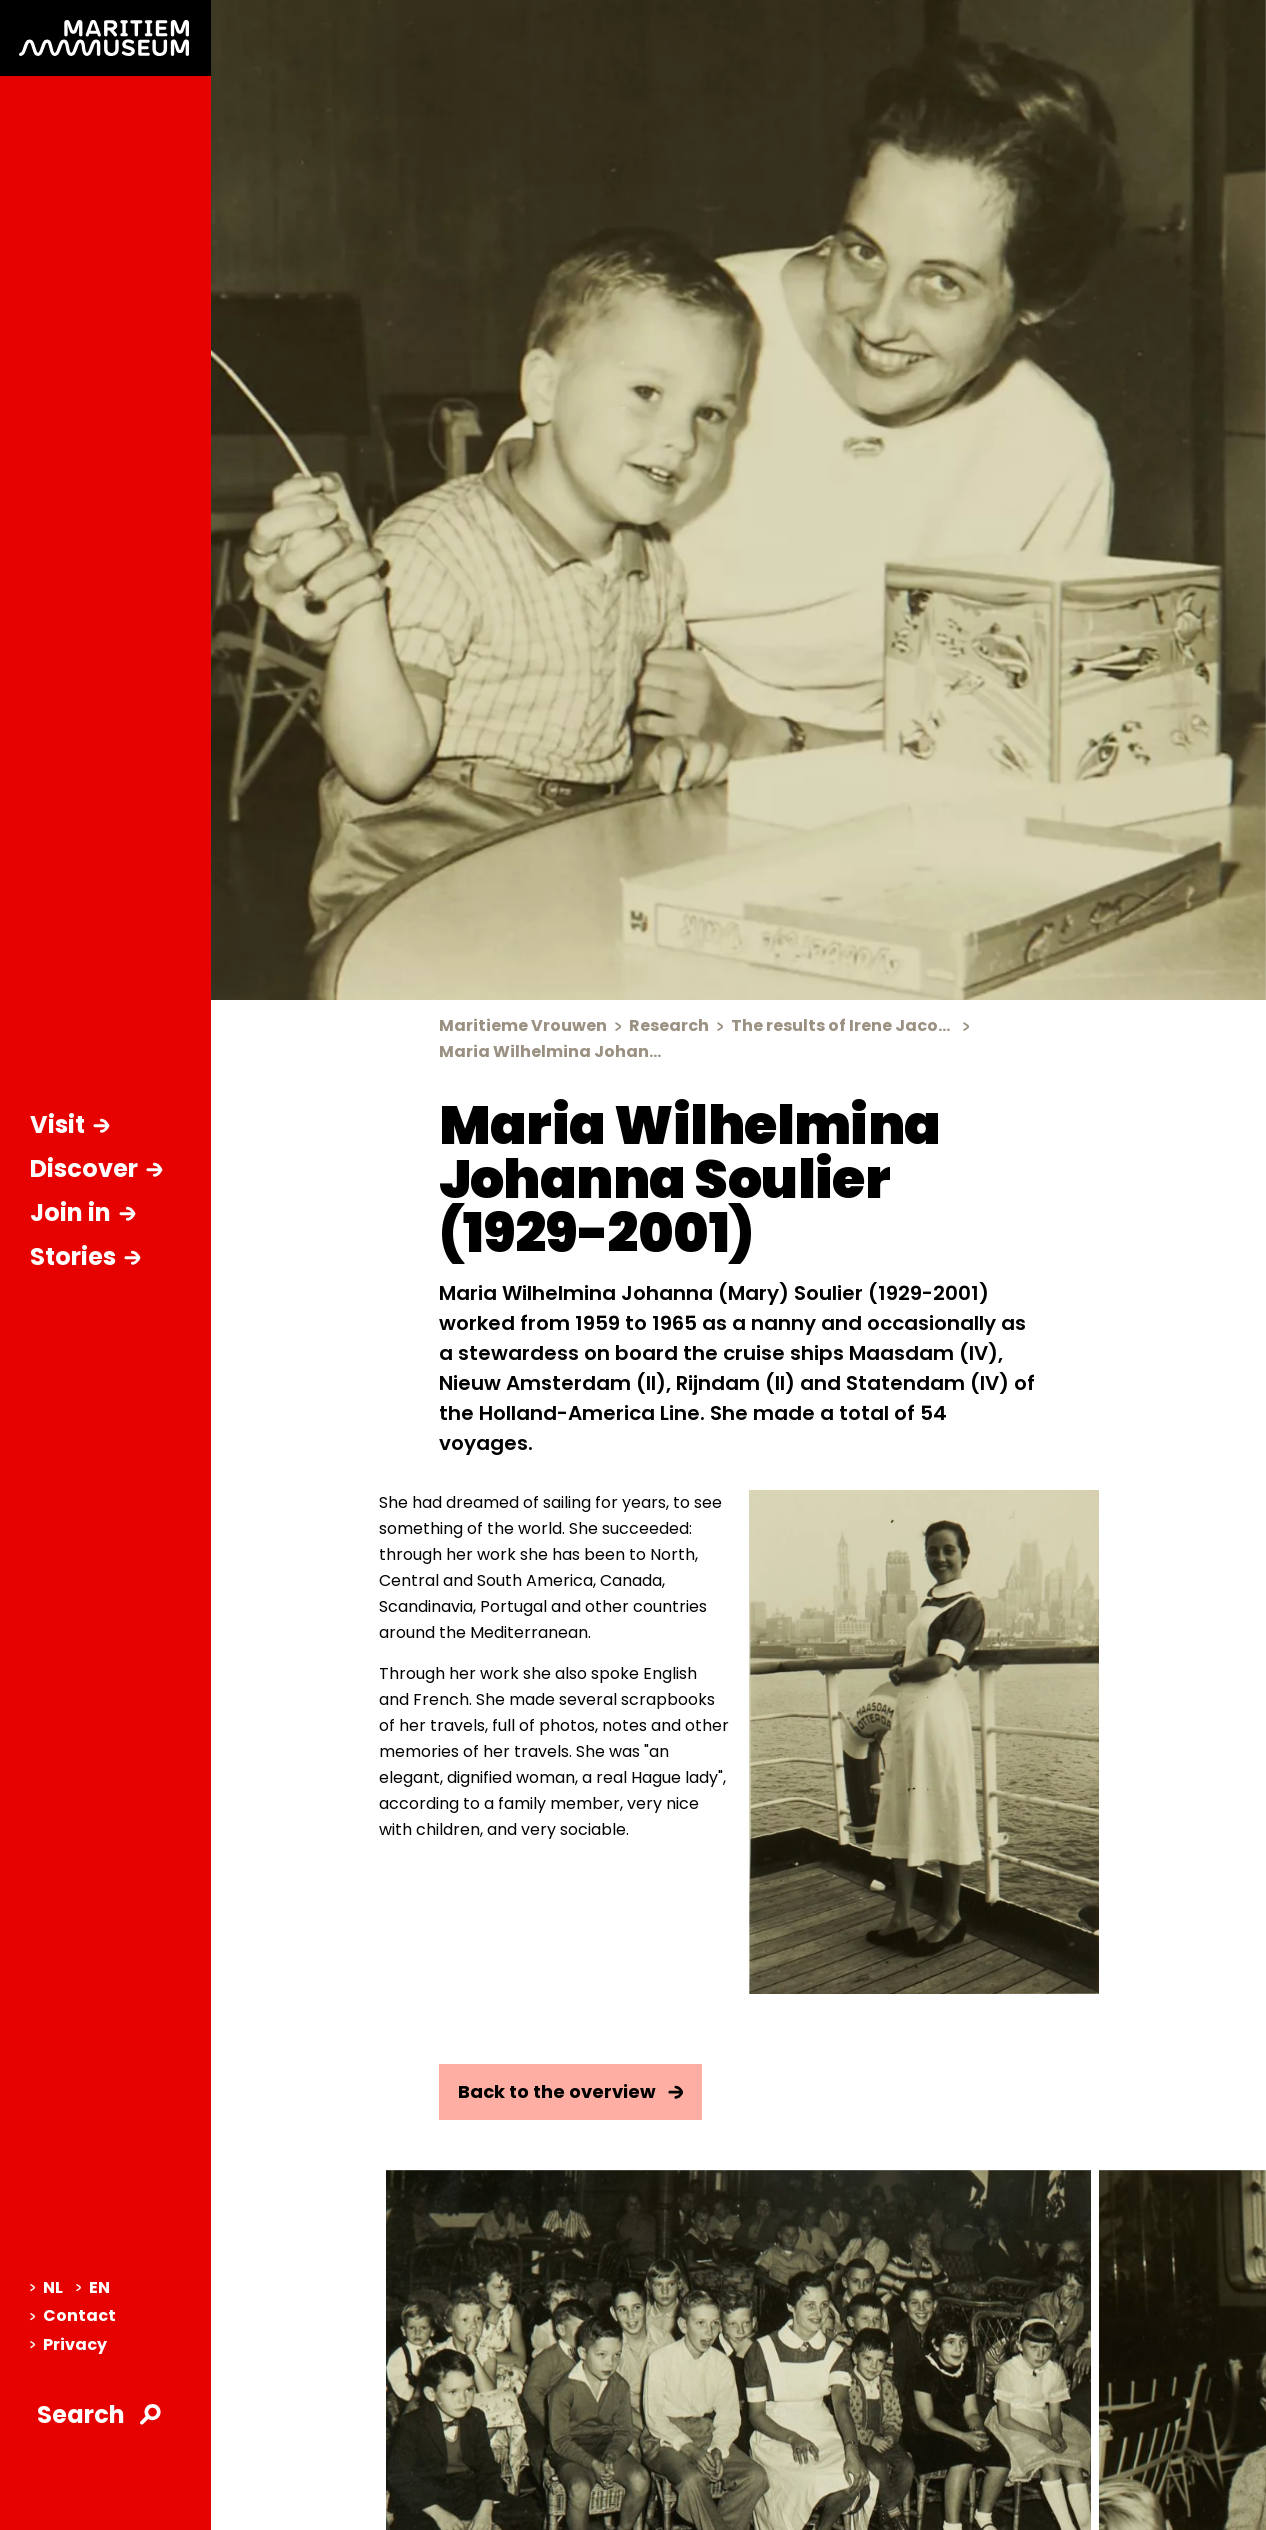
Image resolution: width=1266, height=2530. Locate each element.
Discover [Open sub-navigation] (96, 1168)
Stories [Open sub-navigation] (85, 1256)
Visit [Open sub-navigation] (70, 1124)
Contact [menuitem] (73, 2315)
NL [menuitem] (46, 2287)
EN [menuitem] (93, 2287)
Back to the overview (571, 2091)
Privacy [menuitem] (68, 2344)
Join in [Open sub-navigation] (83, 1212)
